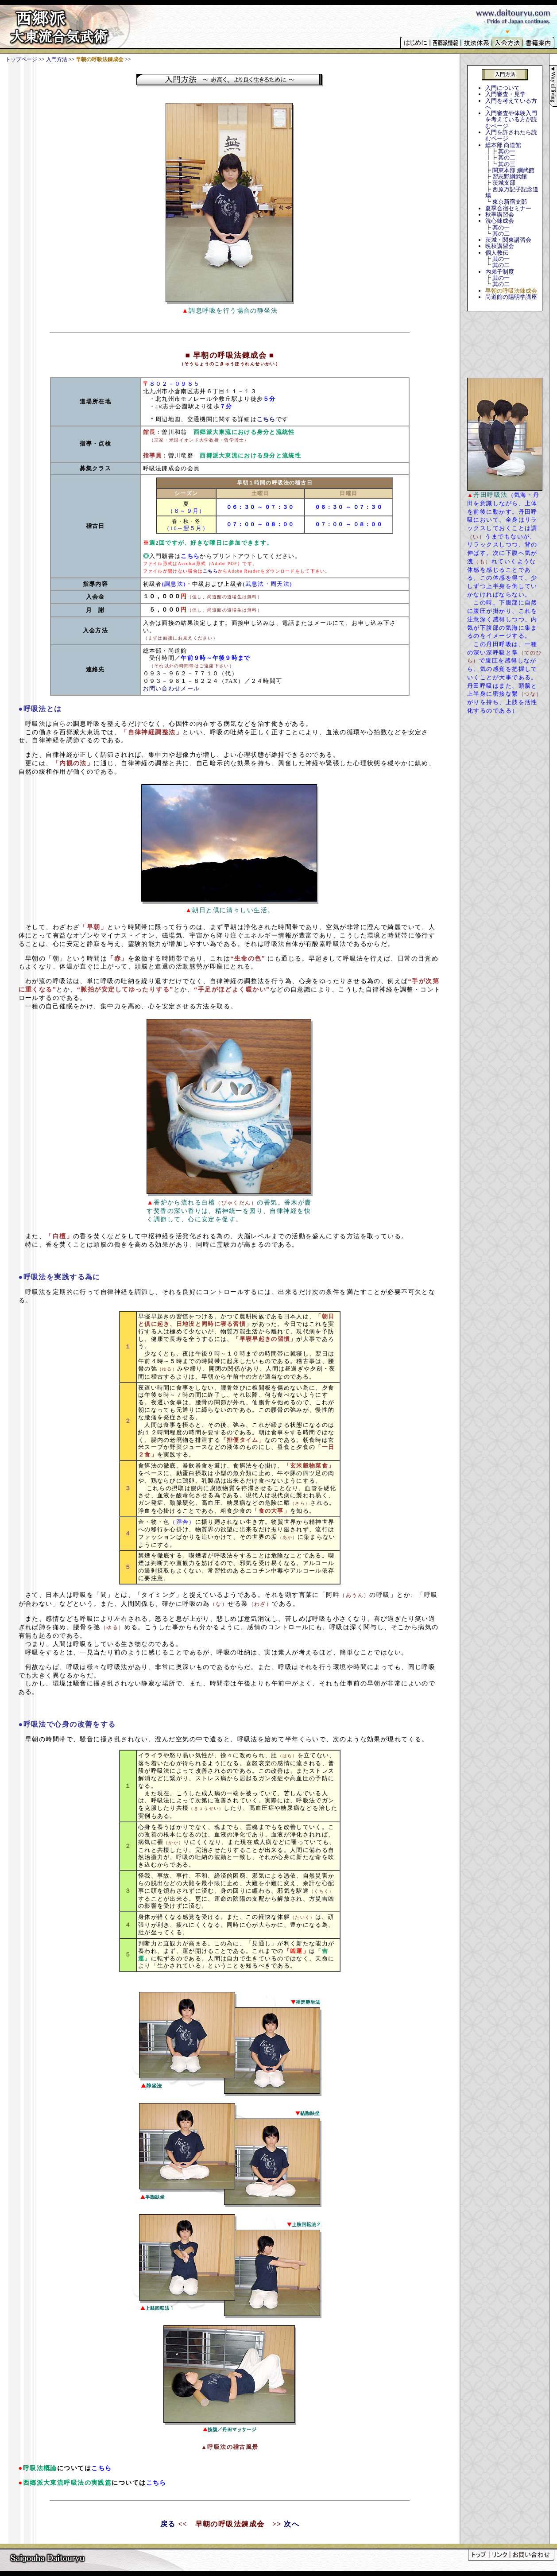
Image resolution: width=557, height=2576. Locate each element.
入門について (502, 88)
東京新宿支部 (509, 201)
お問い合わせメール (171, 688)
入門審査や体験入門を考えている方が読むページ (511, 119)
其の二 (506, 157)
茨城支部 (503, 182)
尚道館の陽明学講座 (511, 297)
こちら (266, 419)
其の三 (506, 164)
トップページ (21, 59)
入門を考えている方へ (511, 103)
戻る (168, 2524)
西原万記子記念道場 (511, 192)
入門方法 (56, 59)
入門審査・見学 (505, 94)
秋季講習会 (499, 214)
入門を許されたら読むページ (511, 135)
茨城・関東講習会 (508, 239)
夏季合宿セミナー (508, 208)
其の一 (506, 151)
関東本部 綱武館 (513, 170)
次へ (291, 2524)
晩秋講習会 (499, 246)
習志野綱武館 (509, 176)
